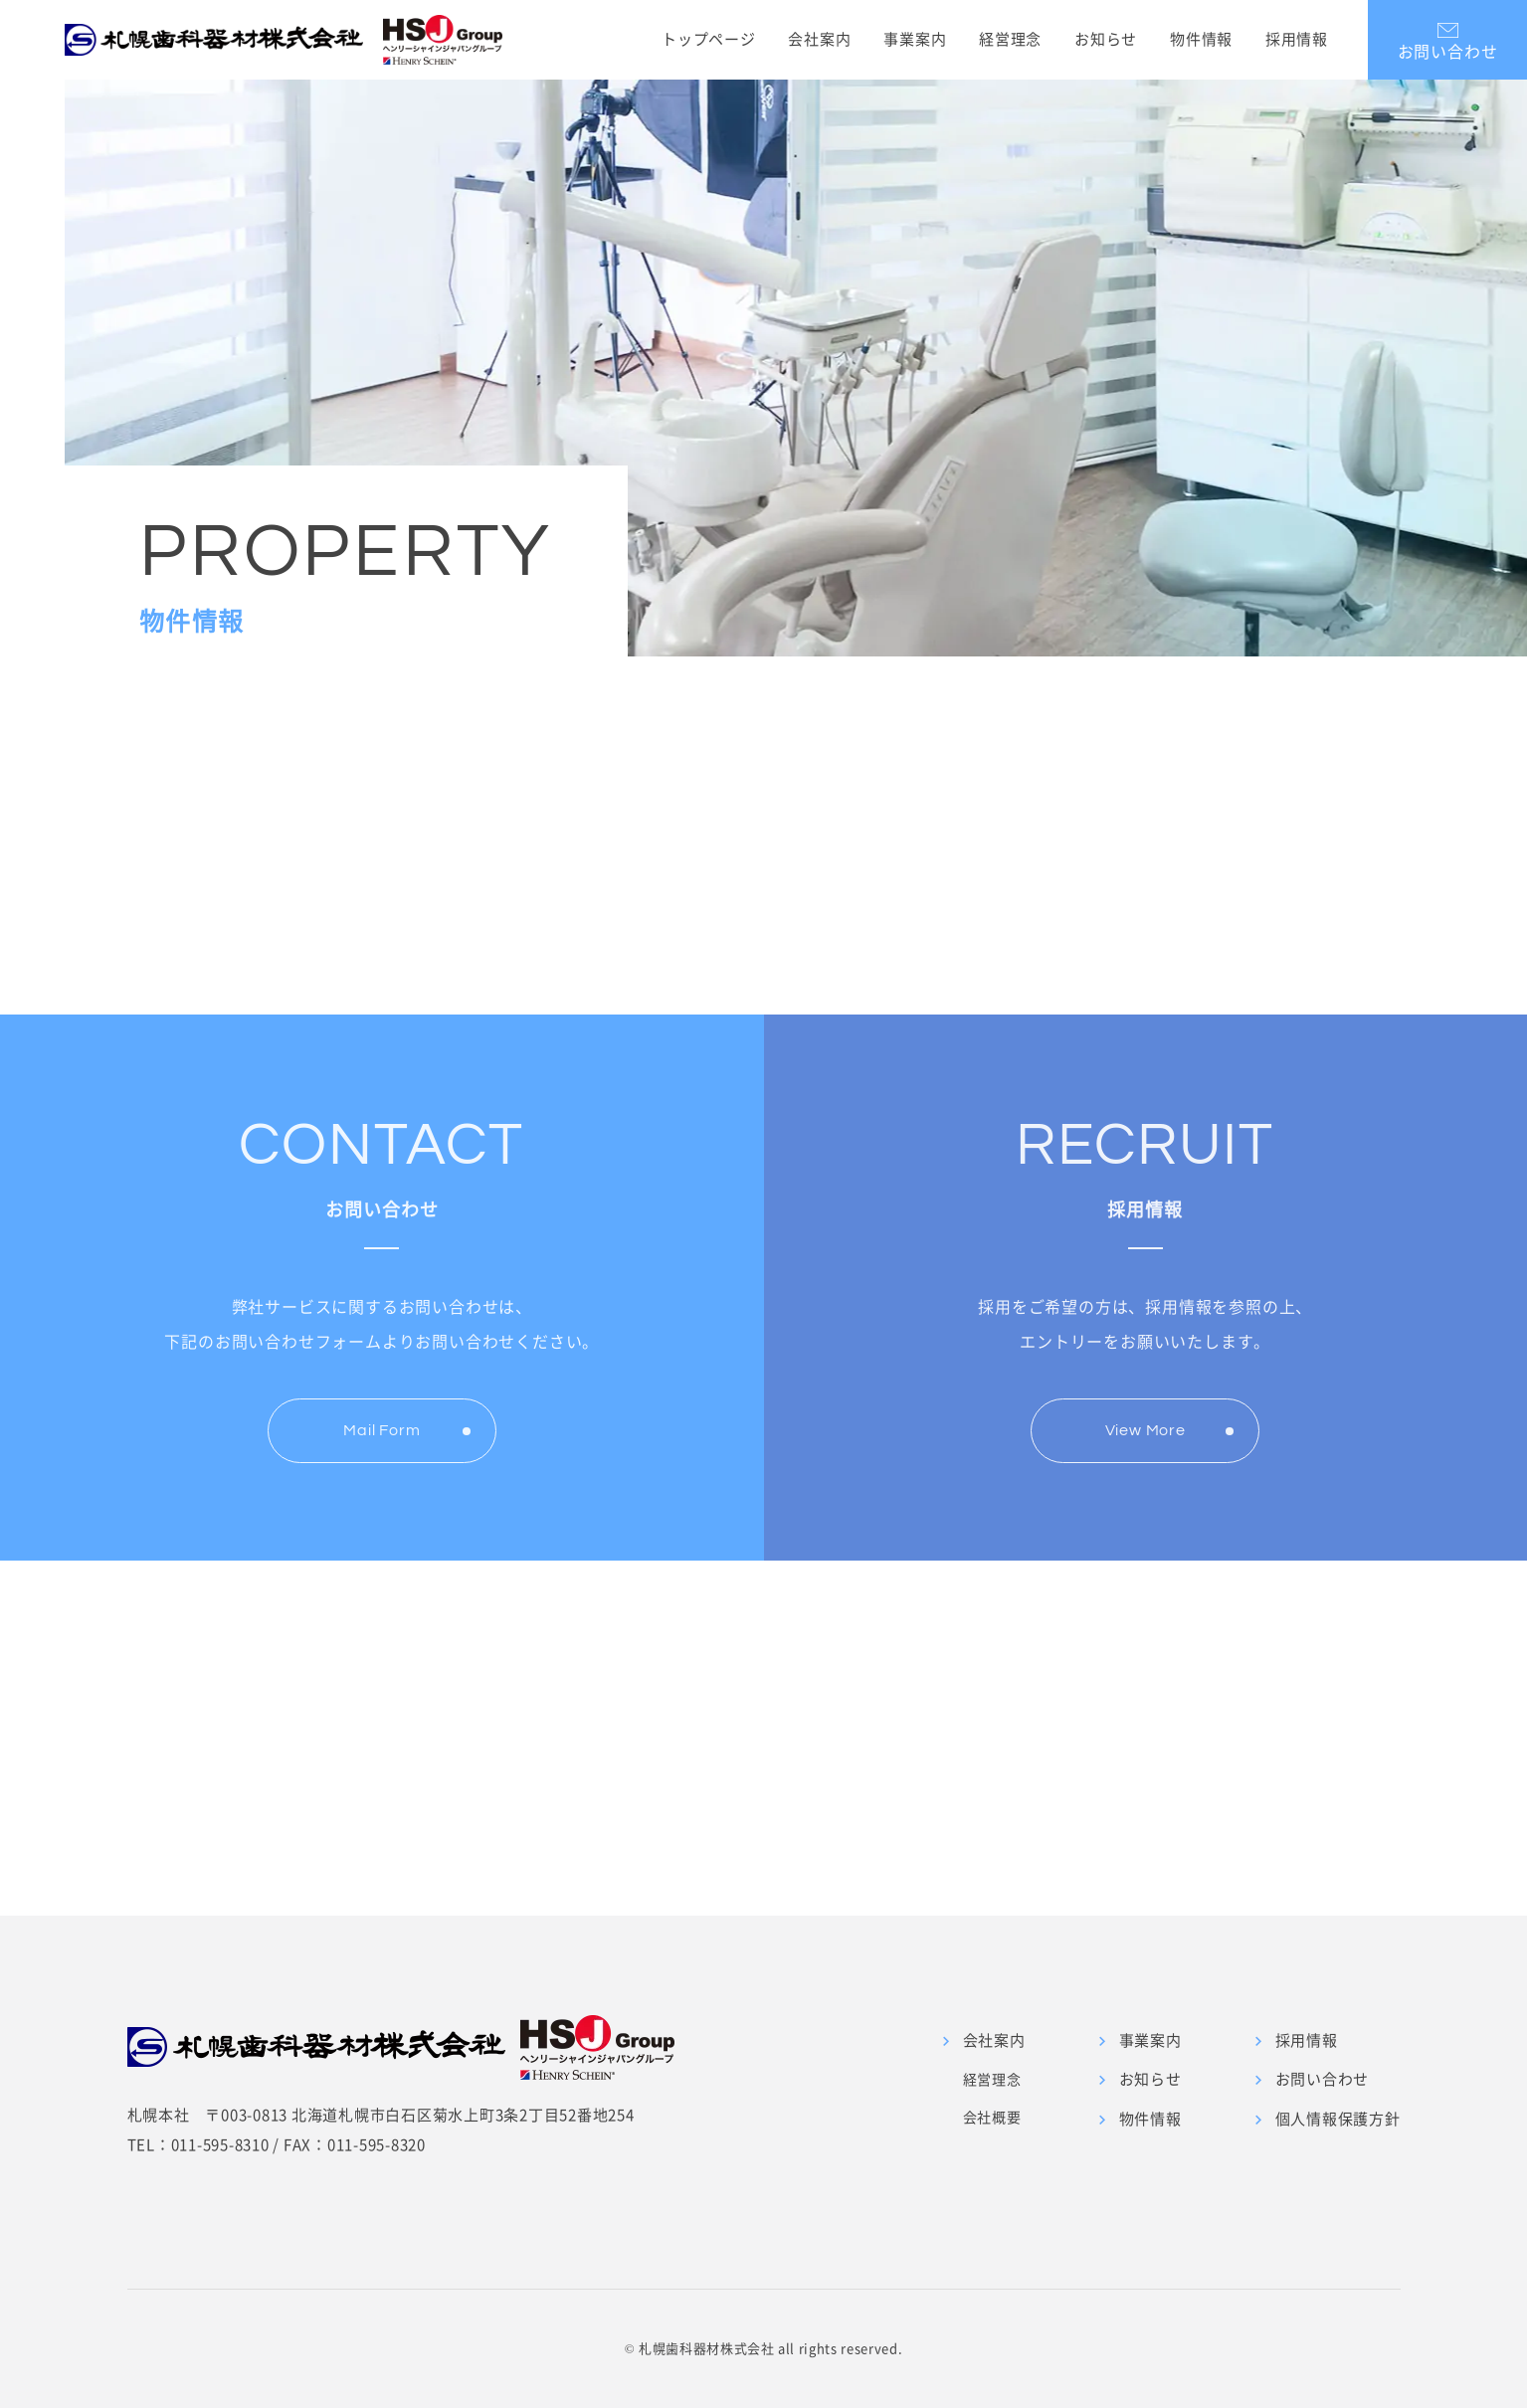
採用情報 (1296, 39)
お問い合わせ (1322, 2079)
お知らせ (1105, 39)
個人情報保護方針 (1338, 2119)
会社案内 (819, 39)
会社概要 (992, 2117)
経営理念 (1010, 39)
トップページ (709, 39)
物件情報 (1201, 39)
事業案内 (914, 39)
